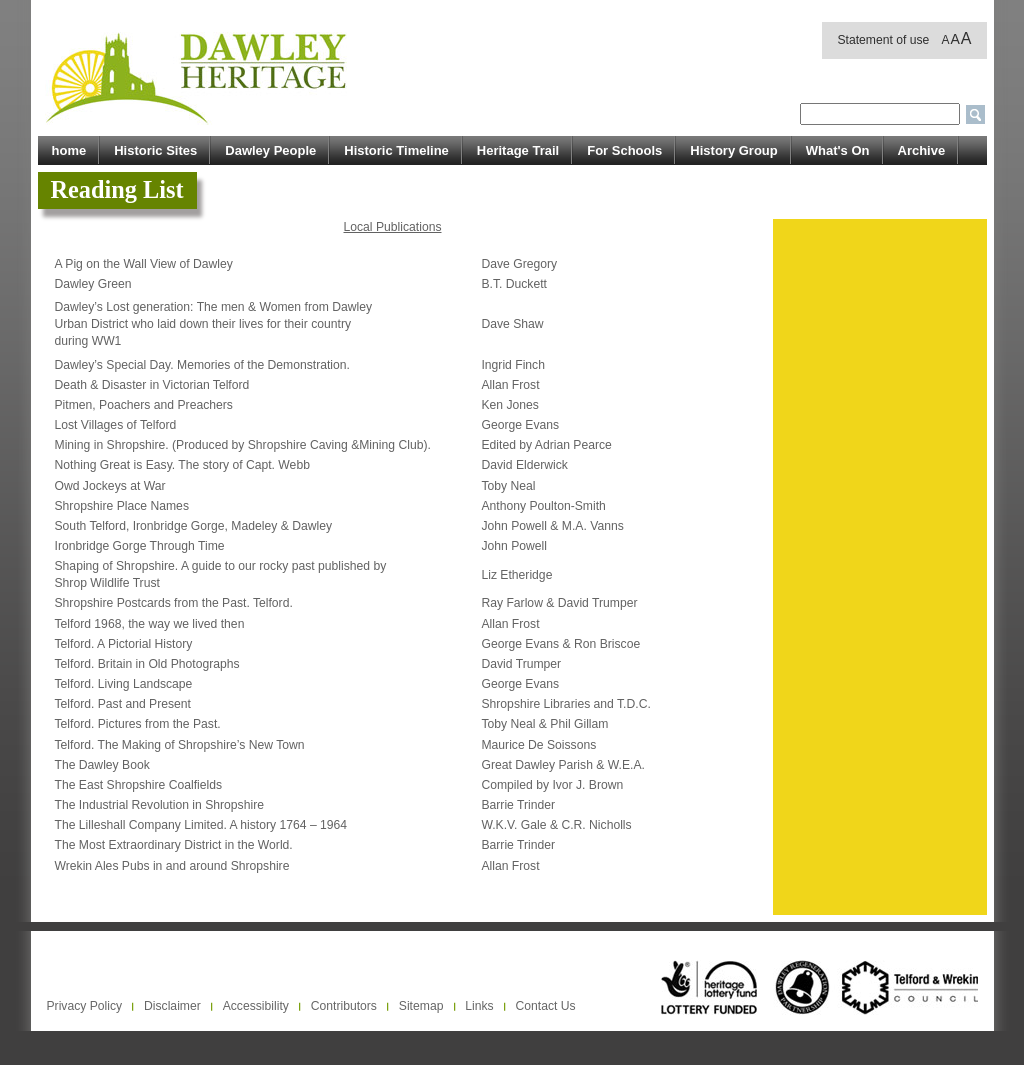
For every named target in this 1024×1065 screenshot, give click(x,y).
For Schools (624, 150)
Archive (922, 150)
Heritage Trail (518, 150)
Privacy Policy (85, 1006)
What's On (838, 150)
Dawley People (270, 150)
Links (479, 1006)
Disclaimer (172, 1006)
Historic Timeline (396, 150)
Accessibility (256, 1006)
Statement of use (883, 40)
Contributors (344, 1006)
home (69, 150)
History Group (733, 150)
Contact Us (546, 1006)
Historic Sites (155, 150)
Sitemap (421, 1006)
